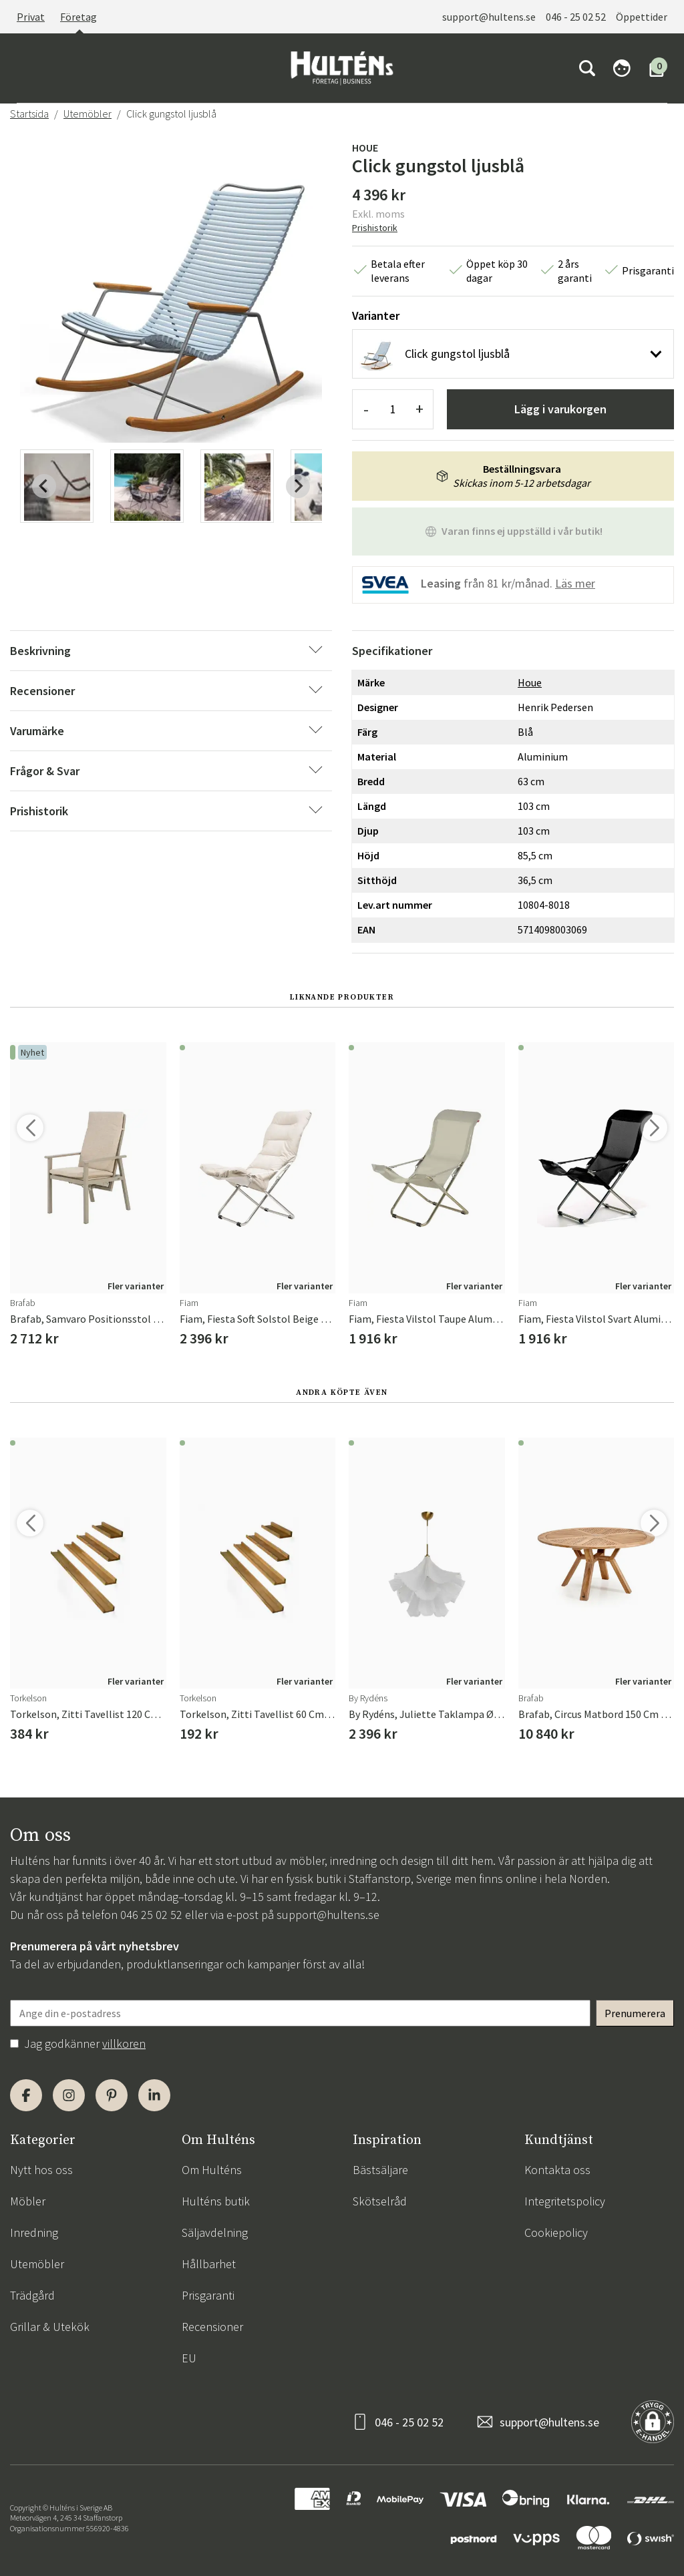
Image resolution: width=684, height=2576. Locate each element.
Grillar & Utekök (50, 2326)
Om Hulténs (212, 2169)
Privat (31, 16)
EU (189, 2358)
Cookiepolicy (556, 2232)
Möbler (27, 2201)
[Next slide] (298, 486)
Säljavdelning (215, 2232)
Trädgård (32, 2295)
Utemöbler (87, 113)
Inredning (34, 2232)
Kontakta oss (557, 2169)
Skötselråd (380, 2201)
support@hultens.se (489, 16)
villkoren (124, 2043)
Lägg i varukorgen (560, 409)
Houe (365, 147)
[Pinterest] (112, 2095)
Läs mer (575, 583)
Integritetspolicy (564, 2201)
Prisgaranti (208, 2295)
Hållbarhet (209, 2264)
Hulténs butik (216, 2201)
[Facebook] (26, 2095)
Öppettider (641, 16)
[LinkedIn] (154, 2095)
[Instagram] (69, 2095)
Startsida (29, 113)
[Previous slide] (44, 486)
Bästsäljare (380, 2169)
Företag (78, 16)
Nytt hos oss (41, 2169)
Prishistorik (374, 228)
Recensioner (212, 2326)
